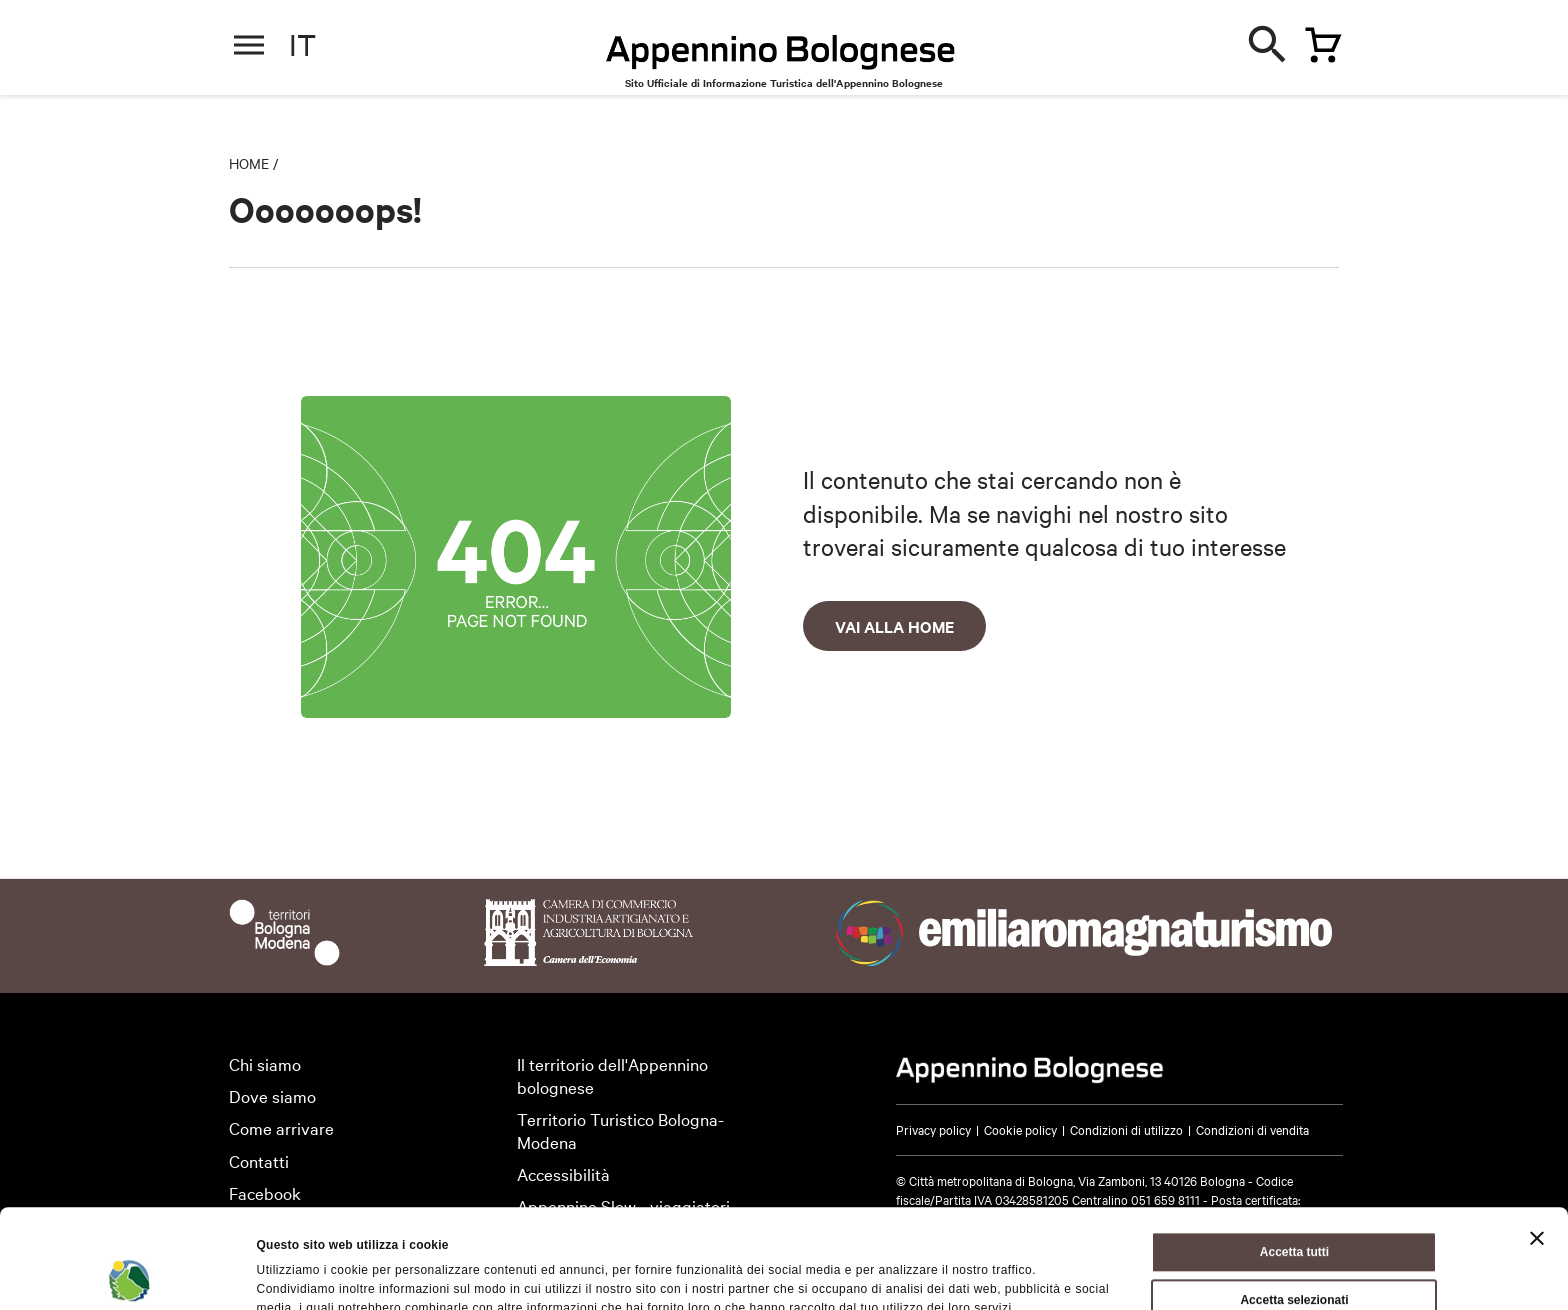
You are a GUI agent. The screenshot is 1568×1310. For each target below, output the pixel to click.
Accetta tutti (1294, 1159)
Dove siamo (272, 1095)
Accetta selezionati (1294, 1207)
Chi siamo (265, 1063)
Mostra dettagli (935, 1274)
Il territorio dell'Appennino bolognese (612, 1075)
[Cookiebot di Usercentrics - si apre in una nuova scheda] (129, 1274)
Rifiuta (1294, 1255)
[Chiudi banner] (1537, 1145)
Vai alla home (894, 626)
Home (249, 163)
